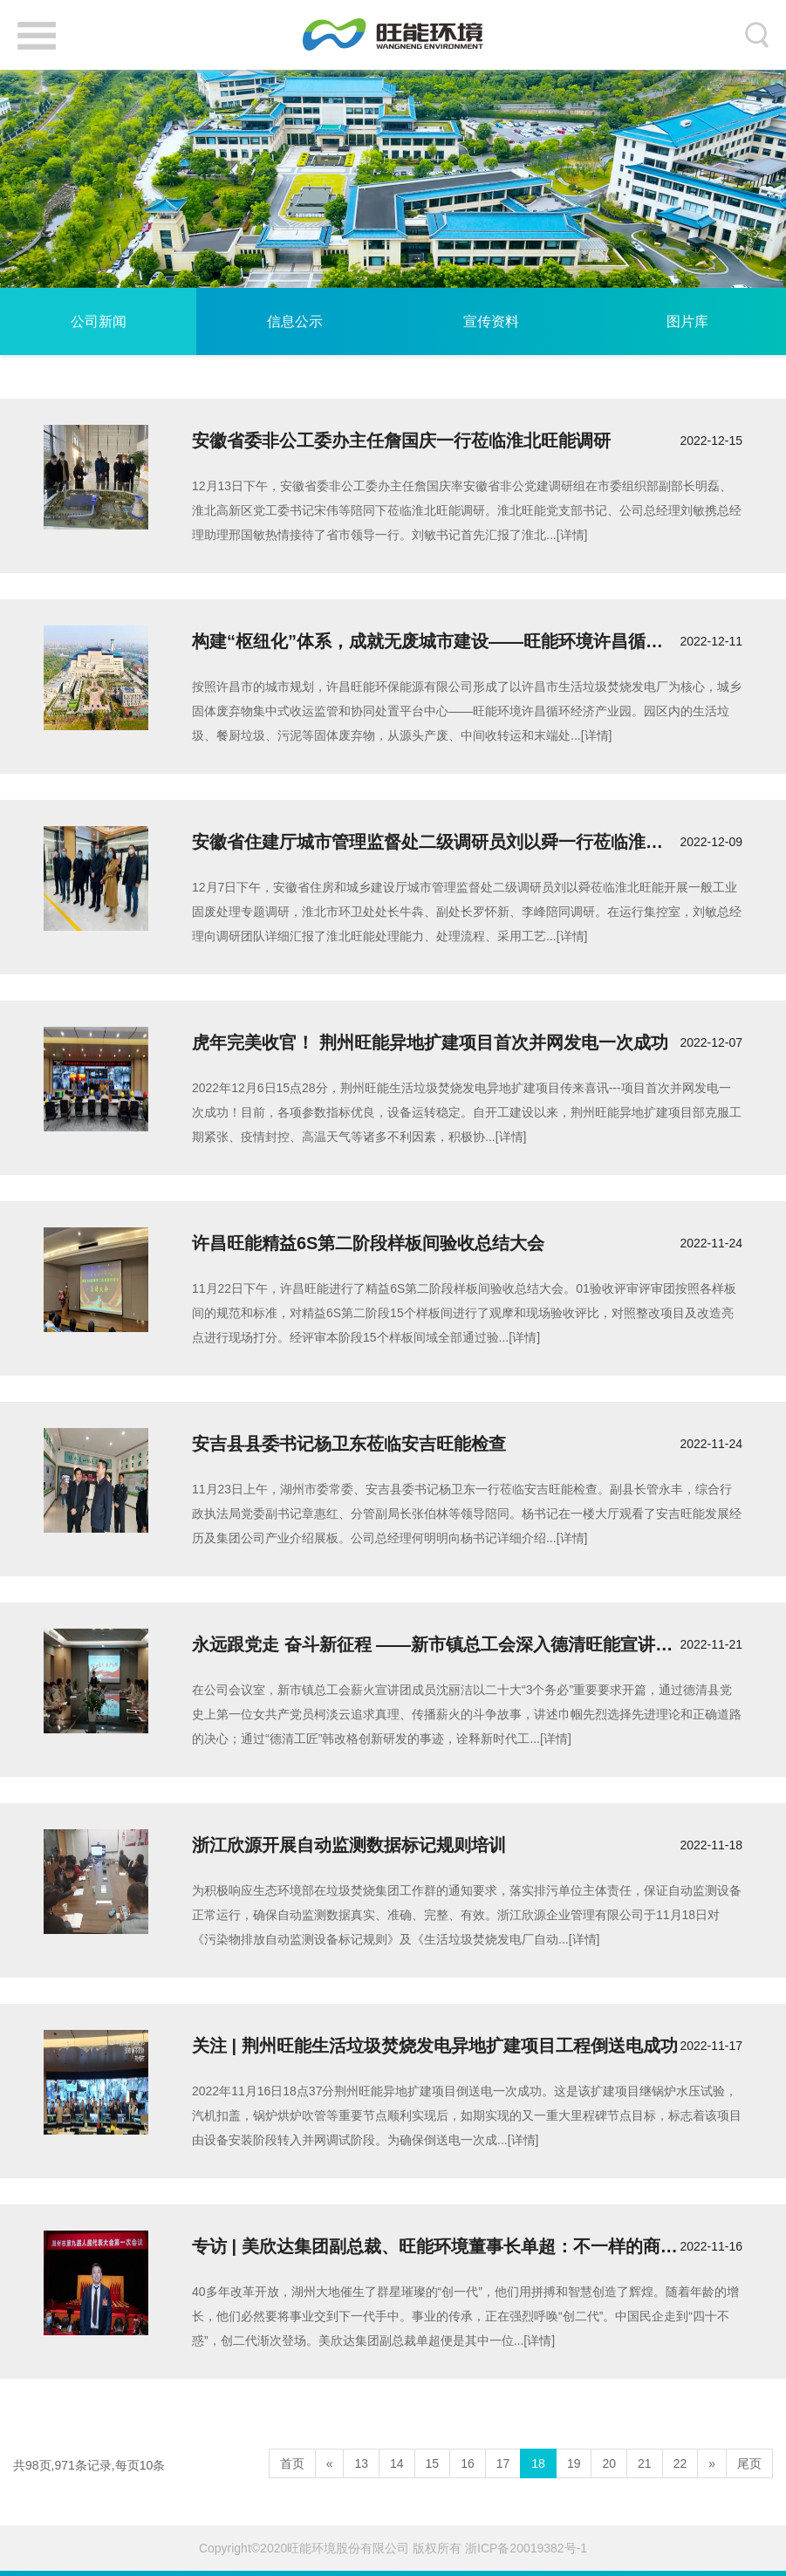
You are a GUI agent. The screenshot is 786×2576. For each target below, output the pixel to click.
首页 (292, 2463)
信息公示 (295, 321)
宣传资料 (491, 321)
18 (538, 2463)
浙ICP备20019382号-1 (526, 2548)
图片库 (687, 321)
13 (361, 2463)
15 (433, 2463)
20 (609, 2463)
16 (468, 2463)
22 (680, 2463)
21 (645, 2463)
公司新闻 (98, 321)
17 (503, 2463)
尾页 (749, 2463)
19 (574, 2463)
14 (397, 2463)
